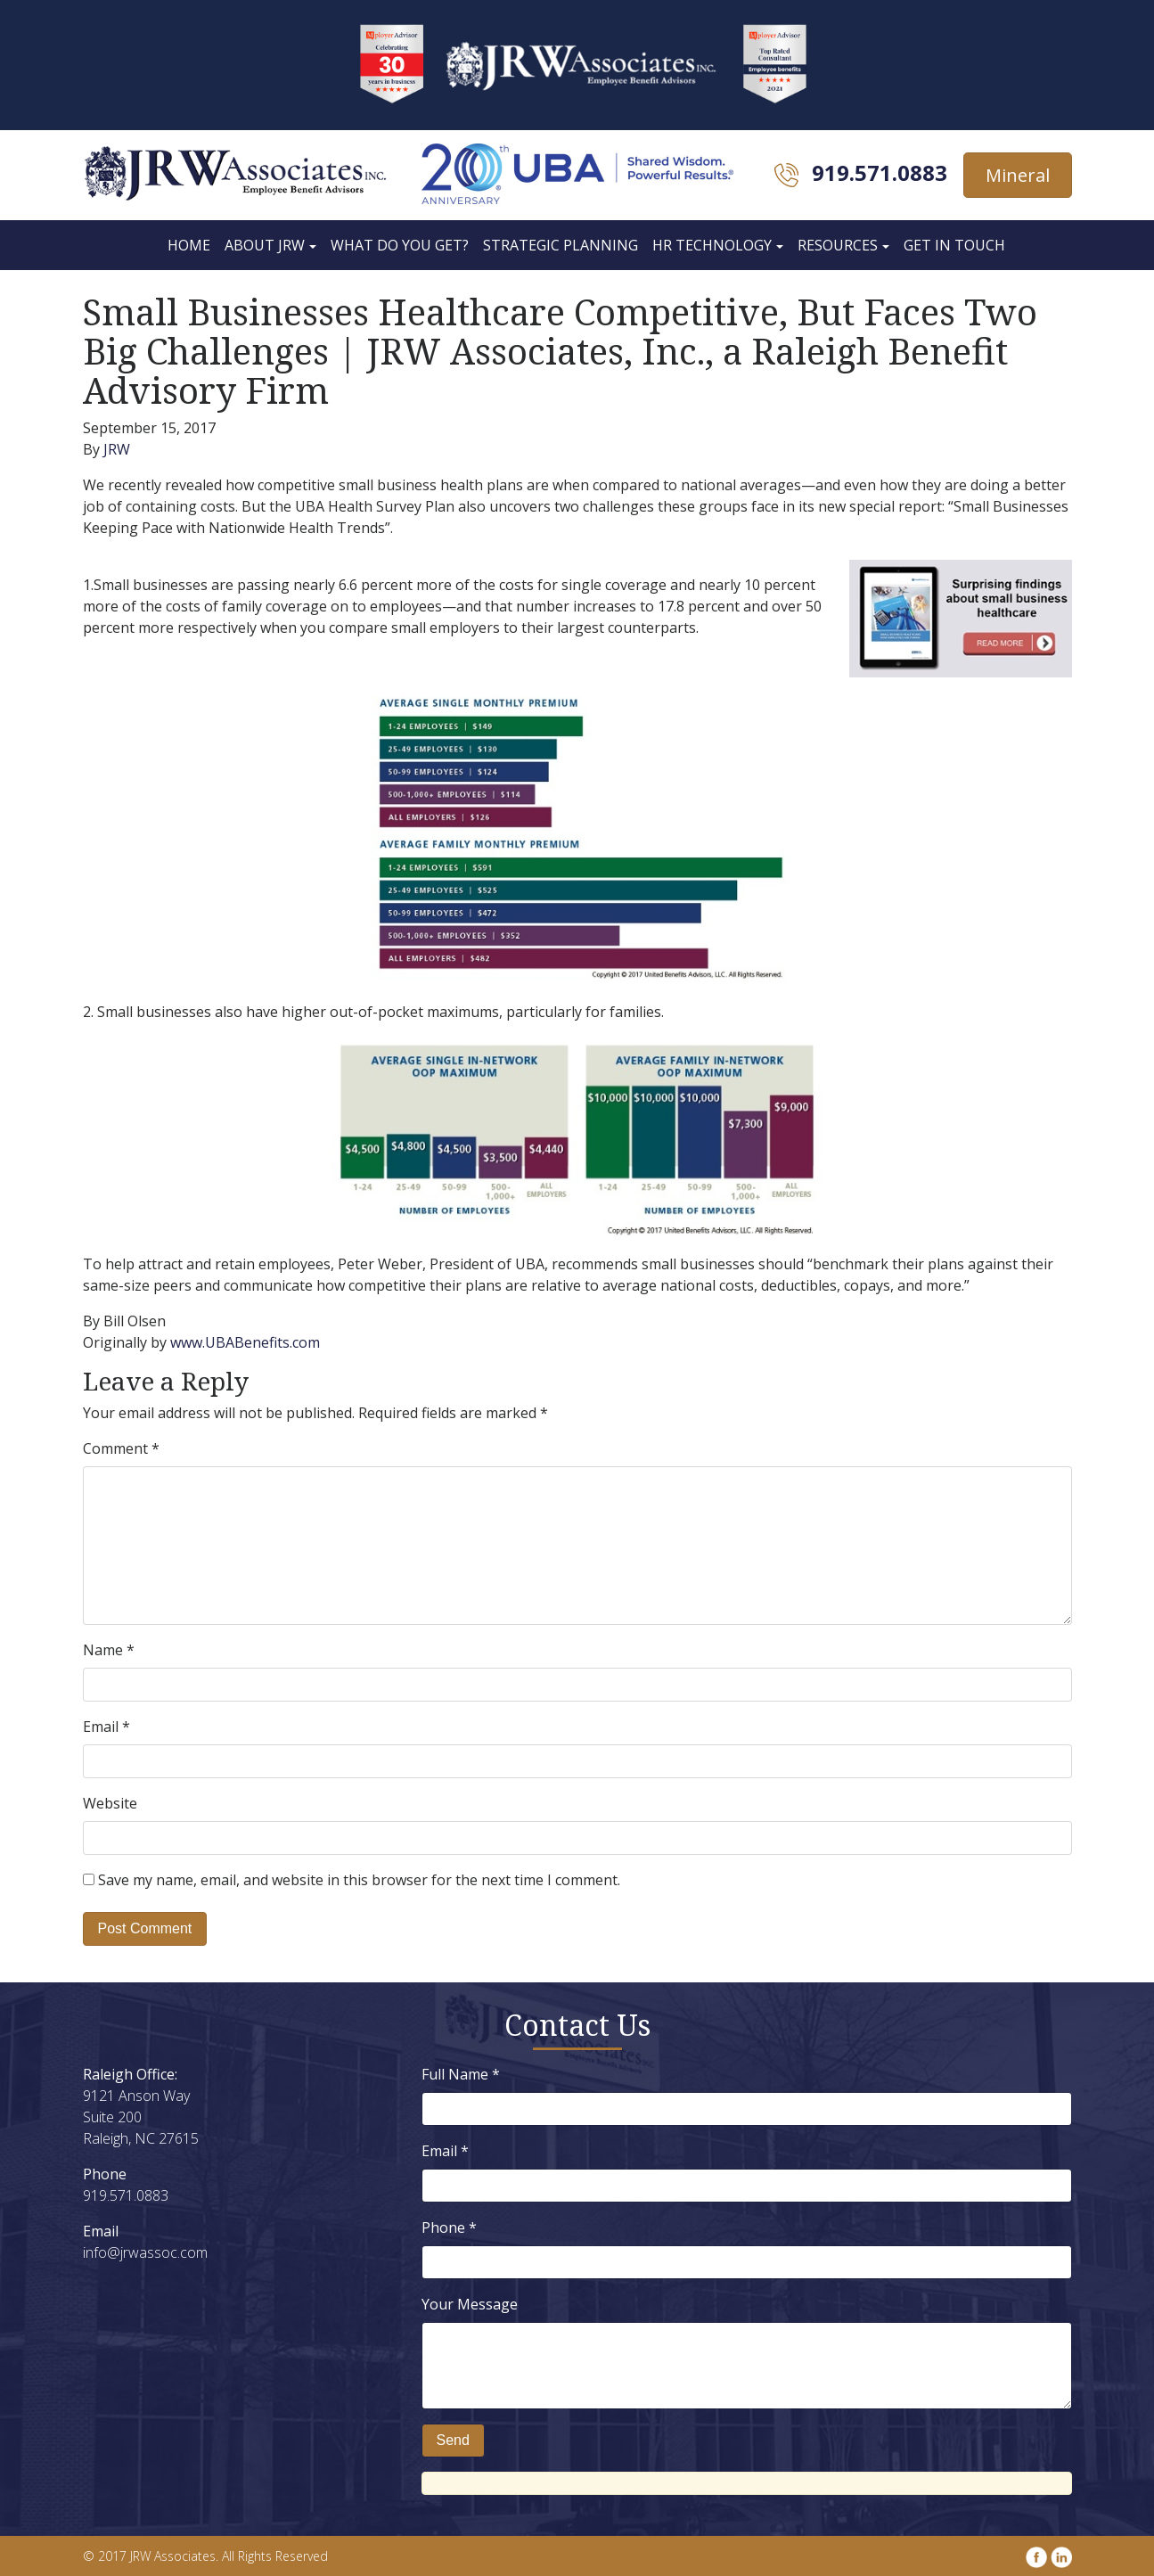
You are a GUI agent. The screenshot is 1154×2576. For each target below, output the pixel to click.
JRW (116, 449)
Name (109, 1650)
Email (106, 1726)
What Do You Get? (400, 245)
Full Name (460, 2074)
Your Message (469, 2304)
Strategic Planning (560, 245)
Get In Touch (954, 245)
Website (110, 1803)
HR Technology (712, 245)
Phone (449, 2227)
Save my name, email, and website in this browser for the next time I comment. (359, 1880)
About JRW (265, 245)
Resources (838, 245)
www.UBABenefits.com (246, 1342)
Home (189, 245)
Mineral (1018, 175)
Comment (121, 1448)
